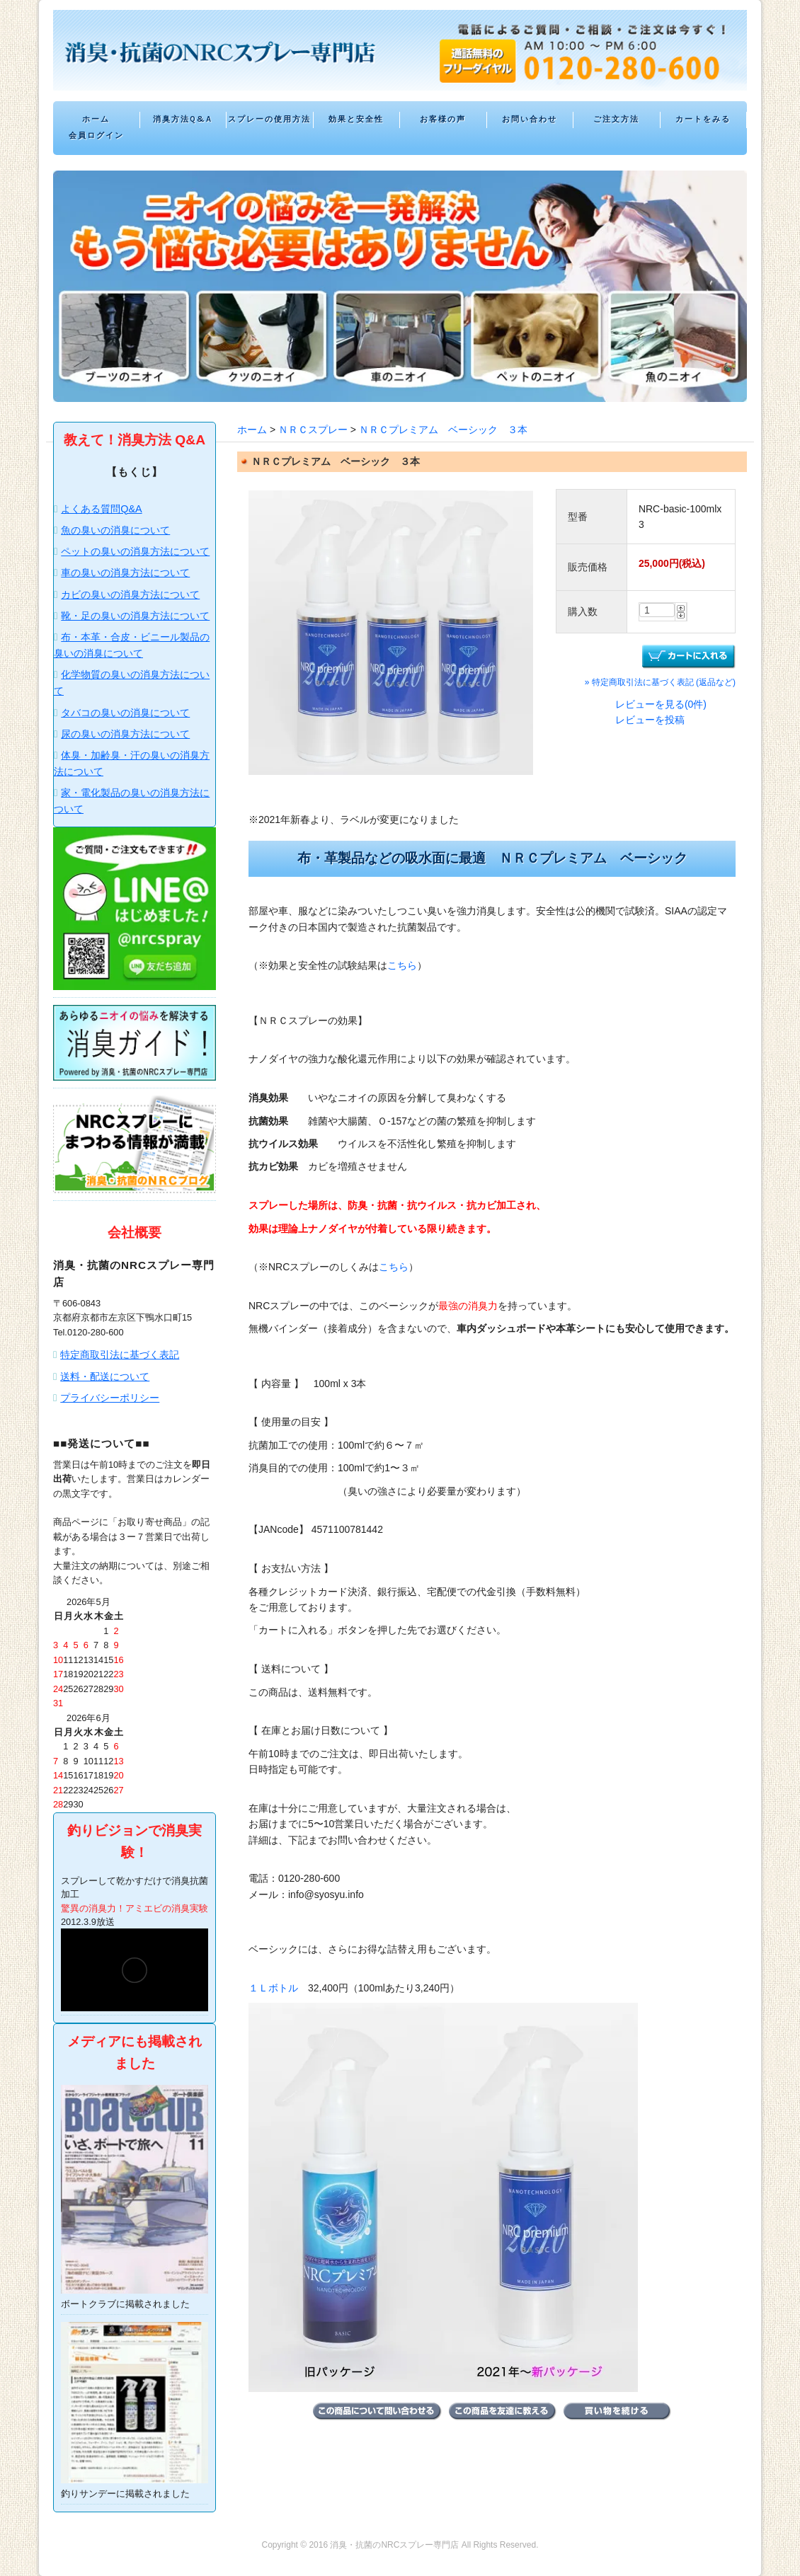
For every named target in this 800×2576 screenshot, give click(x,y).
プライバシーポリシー (109, 1397)
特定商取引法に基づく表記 (119, 1354)
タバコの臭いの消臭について (125, 712)
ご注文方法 (616, 119)
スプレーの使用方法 (269, 119)
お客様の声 (443, 119)
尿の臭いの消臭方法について (125, 734)
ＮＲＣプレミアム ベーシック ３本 (443, 429)
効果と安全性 (356, 119)
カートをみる (703, 119)
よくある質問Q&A (101, 508)
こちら (402, 965)
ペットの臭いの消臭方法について (135, 551)
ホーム (96, 119)
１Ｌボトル (273, 1988)
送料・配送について (104, 1376)
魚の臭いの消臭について (115, 530)
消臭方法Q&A (182, 119)
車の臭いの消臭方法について (125, 572)
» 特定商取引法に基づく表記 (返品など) (660, 682)
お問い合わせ (529, 119)
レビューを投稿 (650, 719)
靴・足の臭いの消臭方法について (135, 615)
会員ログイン (96, 135)
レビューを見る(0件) (661, 704)
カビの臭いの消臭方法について (130, 594)
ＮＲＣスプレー (313, 429)
